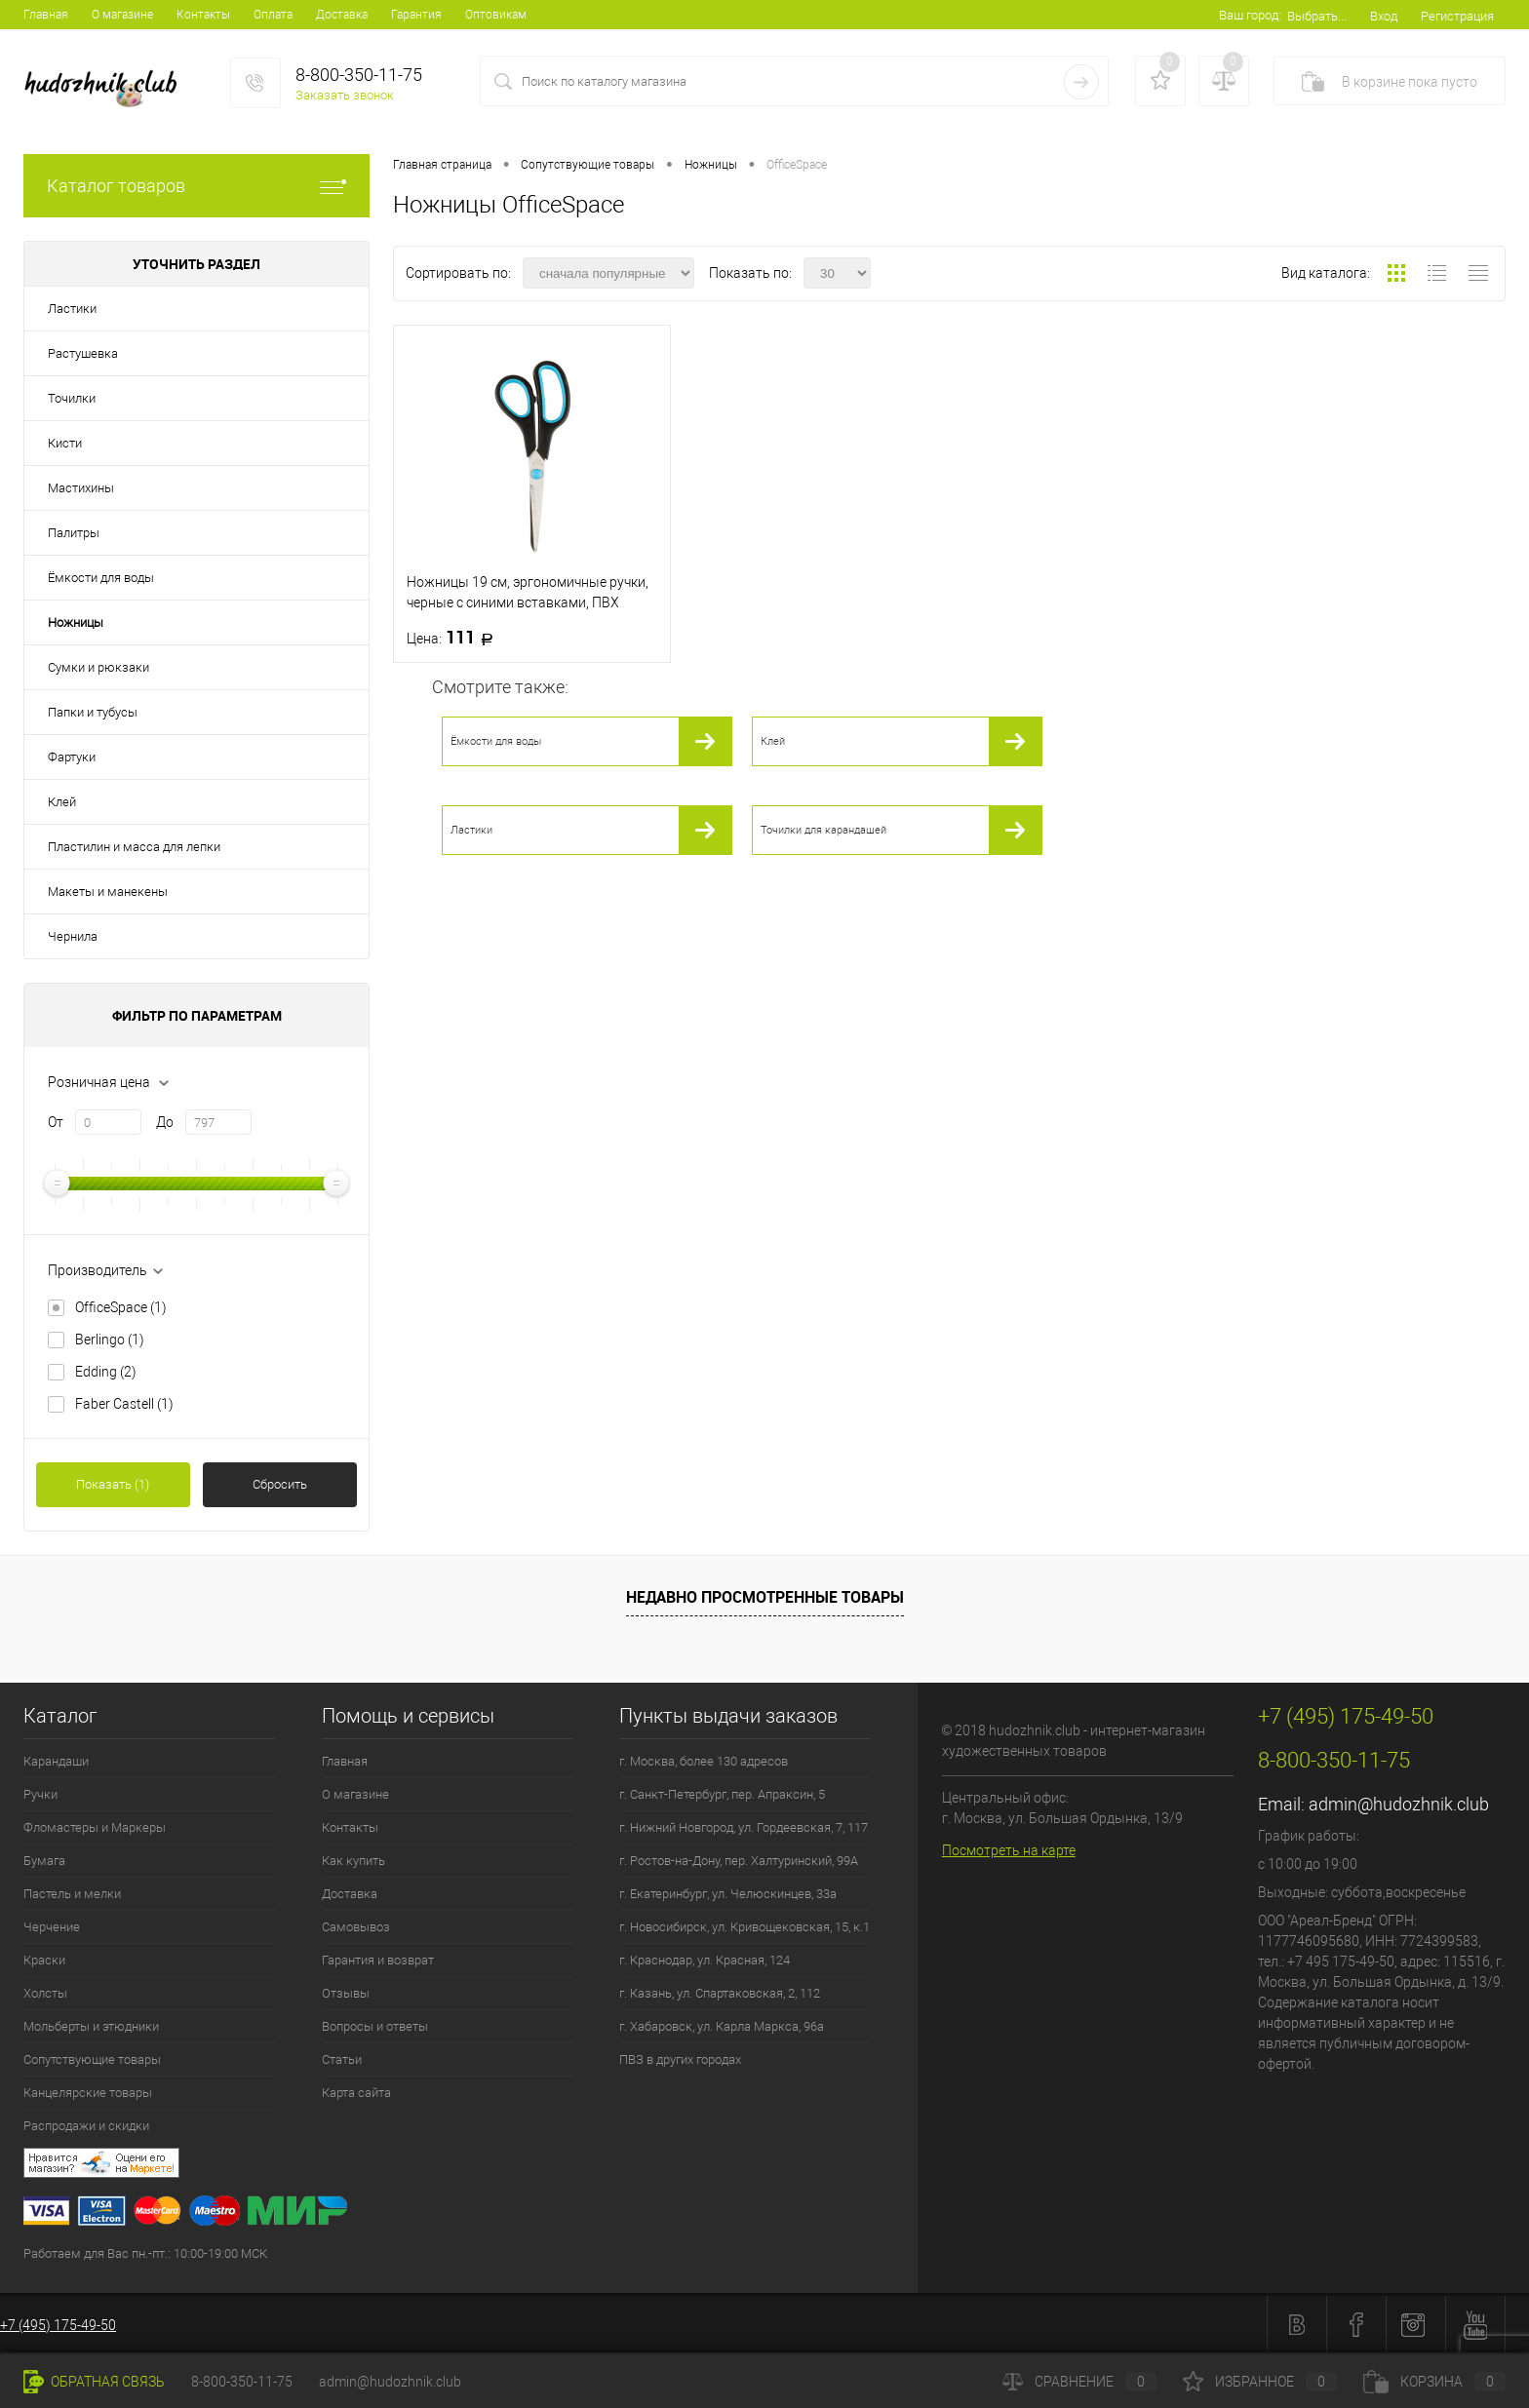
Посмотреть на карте (1009, 1850)
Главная (45, 14)
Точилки (72, 398)
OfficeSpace (121, 1307)
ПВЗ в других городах (680, 2059)
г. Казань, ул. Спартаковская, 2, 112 (719, 1993)
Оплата (273, 14)
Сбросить (280, 1484)
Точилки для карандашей (823, 830)
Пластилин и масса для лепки (134, 846)
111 (456, 637)
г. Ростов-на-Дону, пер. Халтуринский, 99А (738, 1860)
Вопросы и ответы (375, 2026)
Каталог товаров (196, 185)
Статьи (342, 2059)
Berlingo (109, 1339)
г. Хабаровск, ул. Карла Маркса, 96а (721, 2026)
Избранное (1260, 2381)
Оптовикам (496, 14)
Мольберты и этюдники (91, 2026)
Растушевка (83, 353)
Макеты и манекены (108, 891)
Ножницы (75, 622)
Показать (112, 1484)
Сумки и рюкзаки (98, 667)
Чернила (73, 936)
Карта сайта (356, 2092)
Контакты (203, 14)
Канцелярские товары (87, 2092)
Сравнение (1079, 2381)
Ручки (40, 1794)
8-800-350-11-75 (242, 2381)
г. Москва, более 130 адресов (703, 1761)
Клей (62, 802)
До (165, 1122)
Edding (106, 1371)
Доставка (342, 14)
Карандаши (56, 1761)
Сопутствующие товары (92, 2059)
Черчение (51, 1927)
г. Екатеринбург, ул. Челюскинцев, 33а (728, 1893)
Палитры (73, 532)
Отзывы (346, 1993)
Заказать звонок (344, 95)
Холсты (45, 1993)
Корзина (1434, 2381)
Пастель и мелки (72, 1893)
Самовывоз (356, 1927)
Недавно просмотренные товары (765, 1597)
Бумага (44, 1860)
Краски (44, 1960)
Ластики (72, 308)
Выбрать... (1317, 16)
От (55, 1122)
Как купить (353, 1860)
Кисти (65, 443)
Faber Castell (124, 1404)
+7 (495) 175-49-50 (58, 2325)
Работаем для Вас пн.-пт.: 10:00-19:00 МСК (145, 2253)
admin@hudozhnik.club (1399, 1804)
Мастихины (81, 488)
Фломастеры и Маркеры (94, 1827)
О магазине (122, 14)
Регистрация (1457, 16)
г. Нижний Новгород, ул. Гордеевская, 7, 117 (743, 1827)
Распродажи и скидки (86, 2125)
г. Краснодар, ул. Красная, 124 (704, 1960)
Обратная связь (94, 2381)
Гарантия (416, 14)
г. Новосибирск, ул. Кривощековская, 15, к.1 (744, 1927)
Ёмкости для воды (101, 577)
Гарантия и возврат (378, 1960)
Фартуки (72, 757)
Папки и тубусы (92, 712)
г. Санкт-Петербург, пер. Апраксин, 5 (722, 1794)
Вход (1383, 16)
